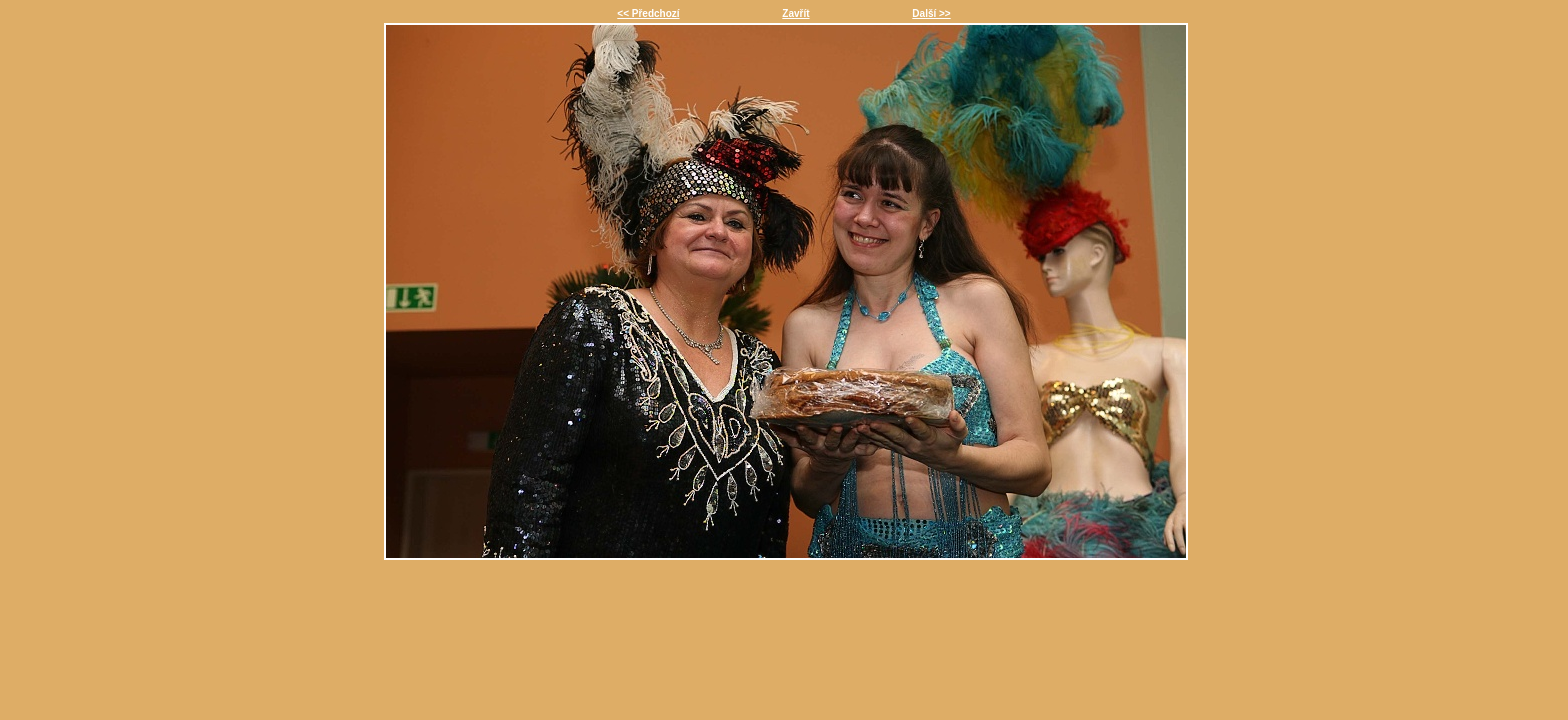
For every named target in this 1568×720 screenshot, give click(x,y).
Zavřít (795, 13)
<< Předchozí (648, 13)
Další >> (931, 13)
